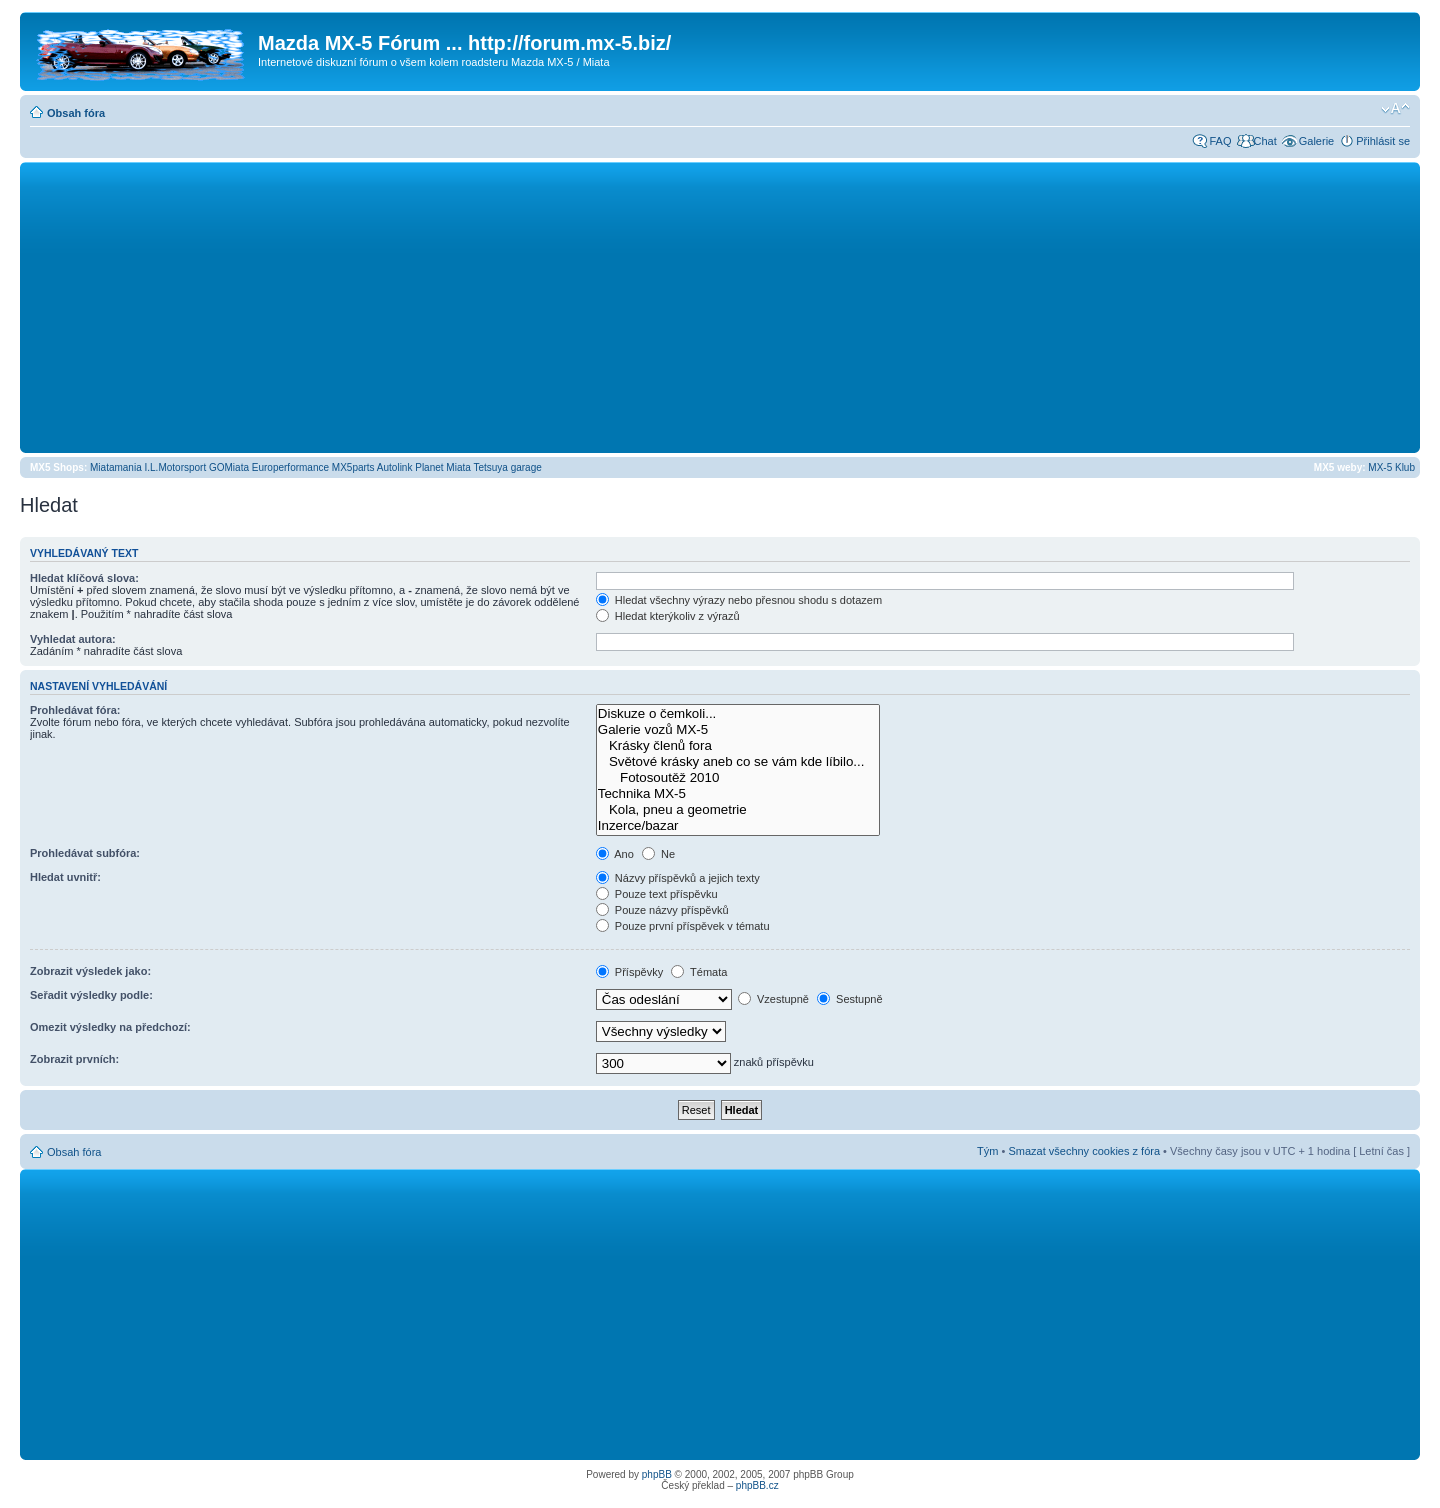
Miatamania (116, 467)
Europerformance (290, 467)
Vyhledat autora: (73, 639)
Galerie (1316, 141)
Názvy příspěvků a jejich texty (678, 878)
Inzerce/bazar (738, 826)
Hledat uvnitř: (65, 877)
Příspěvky (629, 972)
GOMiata (229, 467)
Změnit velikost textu (1395, 109)
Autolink (395, 467)
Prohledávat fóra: (75, 710)
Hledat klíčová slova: (84, 578)
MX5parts (353, 467)
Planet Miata (443, 467)
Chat (1264, 141)
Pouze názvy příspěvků (662, 910)
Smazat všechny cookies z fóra (1084, 1151)
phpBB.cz (757, 1485)
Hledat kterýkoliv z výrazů (668, 616)
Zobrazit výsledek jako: (90, 971)
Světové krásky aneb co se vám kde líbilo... (738, 762)
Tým (987, 1151)
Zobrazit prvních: (74, 1059)
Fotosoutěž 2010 (738, 778)
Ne (658, 854)
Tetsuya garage (507, 467)
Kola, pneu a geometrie (738, 810)
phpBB (657, 1474)
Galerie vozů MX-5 (738, 730)
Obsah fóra (76, 113)
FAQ (1220, 141)
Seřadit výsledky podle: (91, 995)
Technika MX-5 (738, 794)
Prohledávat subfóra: (85, 853)
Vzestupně (773, 999)
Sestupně (850, 999)
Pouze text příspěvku (657, 894)
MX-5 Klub (1391, 467)
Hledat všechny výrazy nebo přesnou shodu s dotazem (739, 600)
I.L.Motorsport (176, 467)
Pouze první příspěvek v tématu (683, 926)
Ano (615, 854)
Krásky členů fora (738, 746)
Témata (699, 972)
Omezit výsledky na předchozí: (110, 1027)
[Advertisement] (720, 307)
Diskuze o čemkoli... (738, 714)
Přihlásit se (1383, 141)
